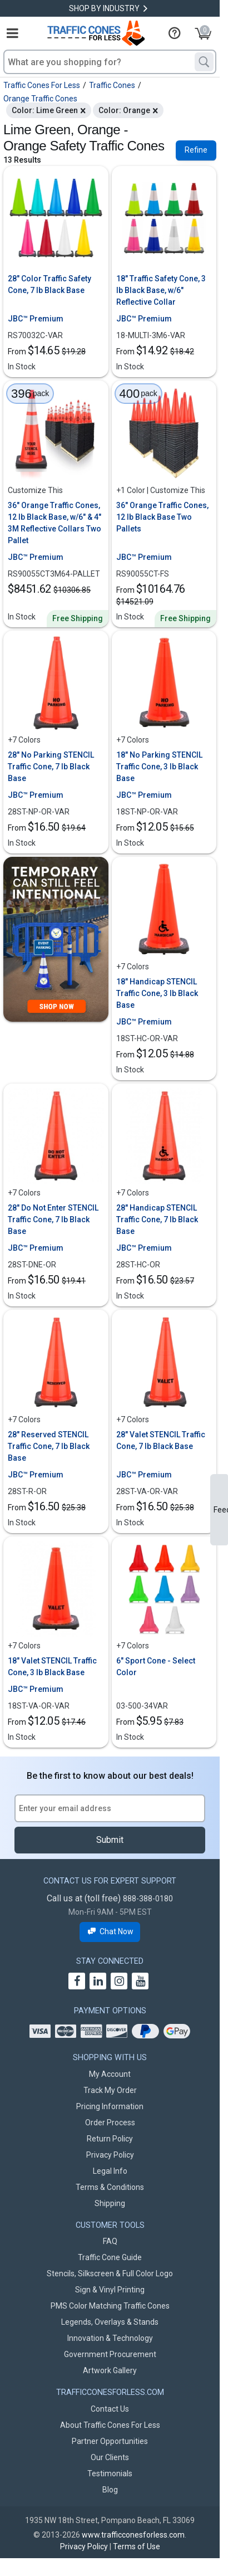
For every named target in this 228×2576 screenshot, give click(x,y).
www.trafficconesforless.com (133, 2534)
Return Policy (110, 2138)
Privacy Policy (110, 2154)
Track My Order (110, 2090)
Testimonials (109, 2473)
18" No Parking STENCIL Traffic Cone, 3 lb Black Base (159, 766)
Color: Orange (124, 110)
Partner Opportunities (110, 2441)
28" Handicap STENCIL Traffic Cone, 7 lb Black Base (157, 1219)
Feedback (221, 1509)
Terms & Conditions (110, 2187)
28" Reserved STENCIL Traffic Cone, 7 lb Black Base (49, 1446)
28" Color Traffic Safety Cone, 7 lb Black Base (49, 284)
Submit (109, 1840)
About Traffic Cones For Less (110, 2425)
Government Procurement (110, 2354)
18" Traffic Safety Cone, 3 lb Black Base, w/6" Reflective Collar (161, 290)
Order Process (110, 2122)
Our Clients (110, 2457)
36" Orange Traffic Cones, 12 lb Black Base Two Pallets (162, 517)
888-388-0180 (148, 1898)
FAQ (110, 2241)
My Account (110, 2074)
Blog (110, 2489)
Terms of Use (136, 2546)
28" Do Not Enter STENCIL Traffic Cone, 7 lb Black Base (53, 1219)
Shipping (110, 2203)
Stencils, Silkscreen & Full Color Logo (110, 2273)
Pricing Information (109, 2106)
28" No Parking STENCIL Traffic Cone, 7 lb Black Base (51, 766)
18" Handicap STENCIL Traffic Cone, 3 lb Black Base (157, 993)
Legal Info (110, 2171)
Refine (196, 149)
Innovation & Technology (110, 2338)
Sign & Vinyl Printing (110, 2289)
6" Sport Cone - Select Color (155, 1666)
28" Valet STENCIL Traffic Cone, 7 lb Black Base (160, 1440)
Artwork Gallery (110, 2370)
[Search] (204, 61)
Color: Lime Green (45, 110)
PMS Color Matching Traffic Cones (110, 2305)
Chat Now (109, 1932)
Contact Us (110, 2408)
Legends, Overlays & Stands (109, 2322)
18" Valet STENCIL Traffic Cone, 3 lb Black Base (52, 1666)
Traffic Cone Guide (110, 2257)
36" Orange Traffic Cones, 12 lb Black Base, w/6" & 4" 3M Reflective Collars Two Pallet (54, 523)
